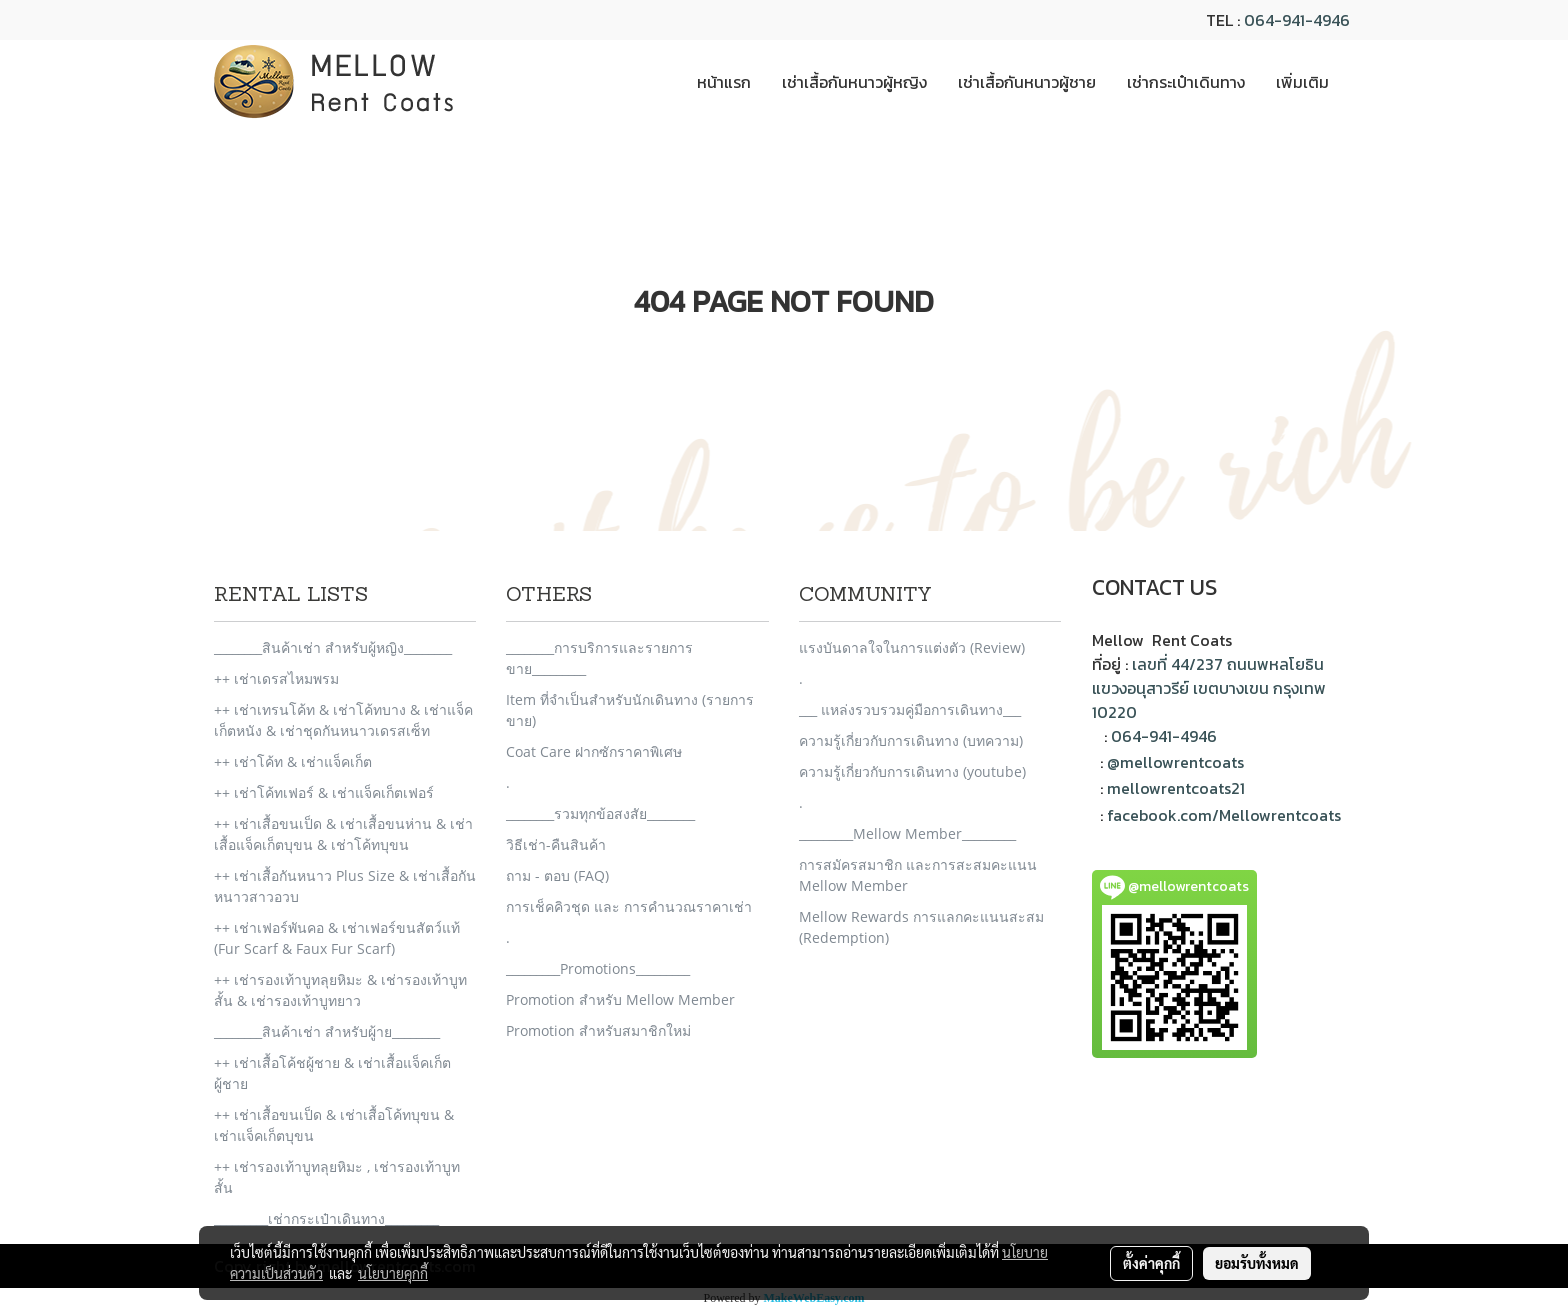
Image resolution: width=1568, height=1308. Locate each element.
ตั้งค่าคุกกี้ (1151, 1263)
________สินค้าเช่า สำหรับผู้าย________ (327, 1031)
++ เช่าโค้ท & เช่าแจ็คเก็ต (293, 761)
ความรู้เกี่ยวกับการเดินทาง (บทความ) (911, 740)
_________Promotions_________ (598, 968)
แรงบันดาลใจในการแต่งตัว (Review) (912, 647)
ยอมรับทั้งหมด (1257, 1263)
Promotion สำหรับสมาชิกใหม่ (598, 1030)
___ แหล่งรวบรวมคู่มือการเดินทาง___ (910, 709)
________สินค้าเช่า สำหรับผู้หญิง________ (333, 647)
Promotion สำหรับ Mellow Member (620, 999)
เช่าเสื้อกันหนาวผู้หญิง (854, 82)
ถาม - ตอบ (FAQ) (557, 875)
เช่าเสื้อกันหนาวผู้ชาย (1027, 82)
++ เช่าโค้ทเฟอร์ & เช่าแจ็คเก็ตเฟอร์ (324, 792)
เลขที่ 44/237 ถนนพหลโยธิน (1228, 664)
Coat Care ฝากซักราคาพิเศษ (594, 751)
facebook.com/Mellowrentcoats (1224, 815)
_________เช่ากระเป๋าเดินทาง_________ (326, 1218)
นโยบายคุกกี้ (393, 1273)
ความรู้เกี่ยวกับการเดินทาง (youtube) (912, 771)
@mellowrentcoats (1175, 762)
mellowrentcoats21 (1176, 788)
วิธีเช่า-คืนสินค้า (556, 844)
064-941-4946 (1297, 20)
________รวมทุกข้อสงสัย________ (600, 813)
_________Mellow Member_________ (907, 833)
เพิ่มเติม (1302, 82)
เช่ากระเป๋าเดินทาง (1186, 82)
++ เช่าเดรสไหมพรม (276, 678)
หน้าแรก (724, 82)
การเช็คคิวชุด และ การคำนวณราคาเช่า (629, 906)
